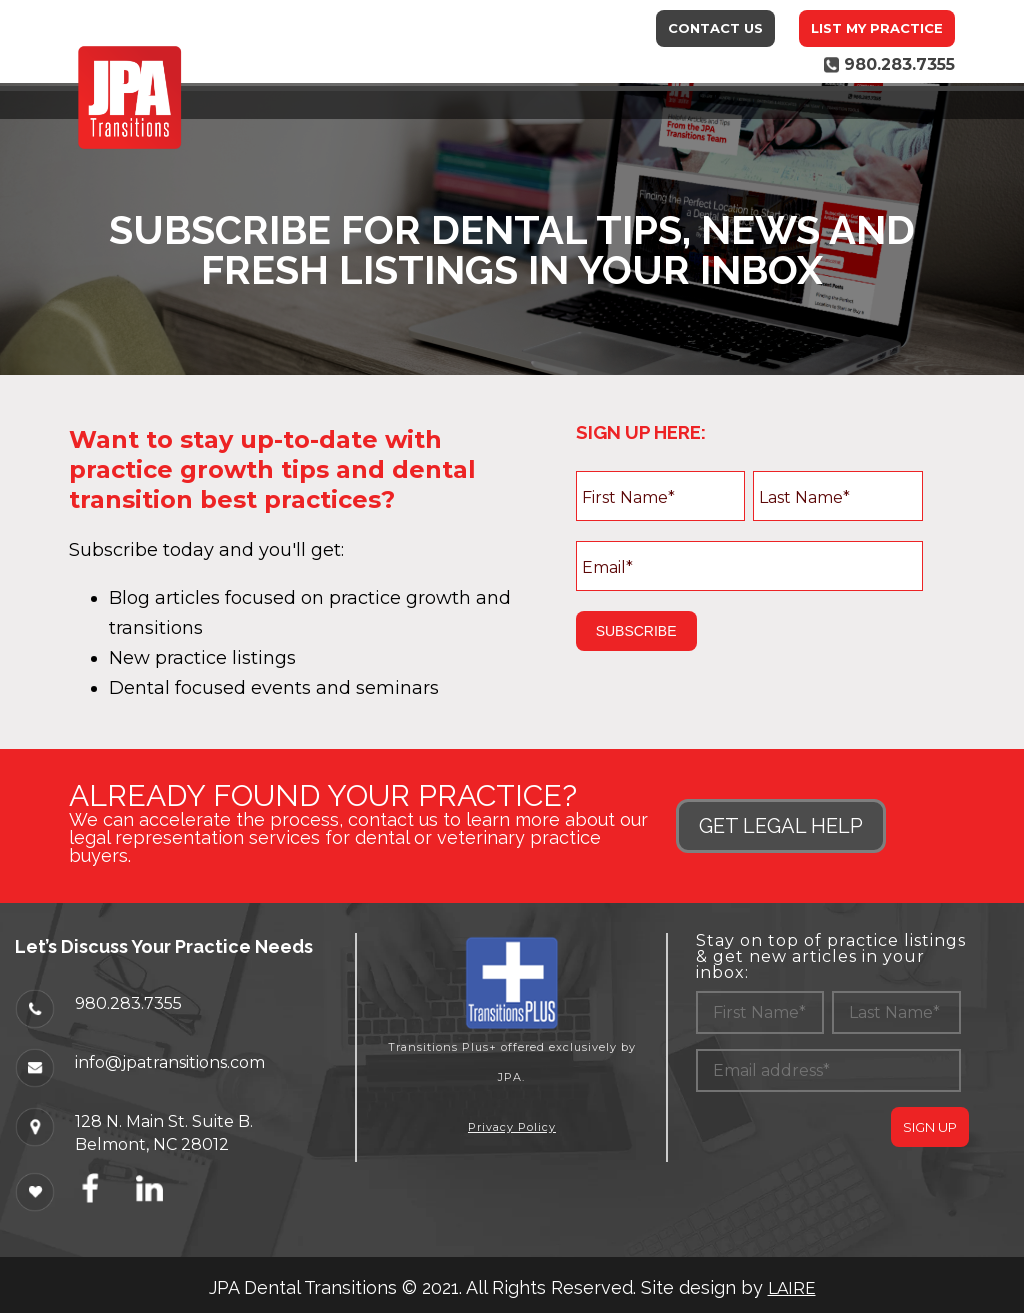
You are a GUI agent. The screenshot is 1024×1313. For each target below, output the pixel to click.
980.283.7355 (128, 1003)
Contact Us (715, 28)
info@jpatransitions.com (170, 1062)
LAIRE (792, 1288)
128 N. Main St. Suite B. (164, 1121)
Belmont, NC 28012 (152, 1144)
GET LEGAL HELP (781, 826)
